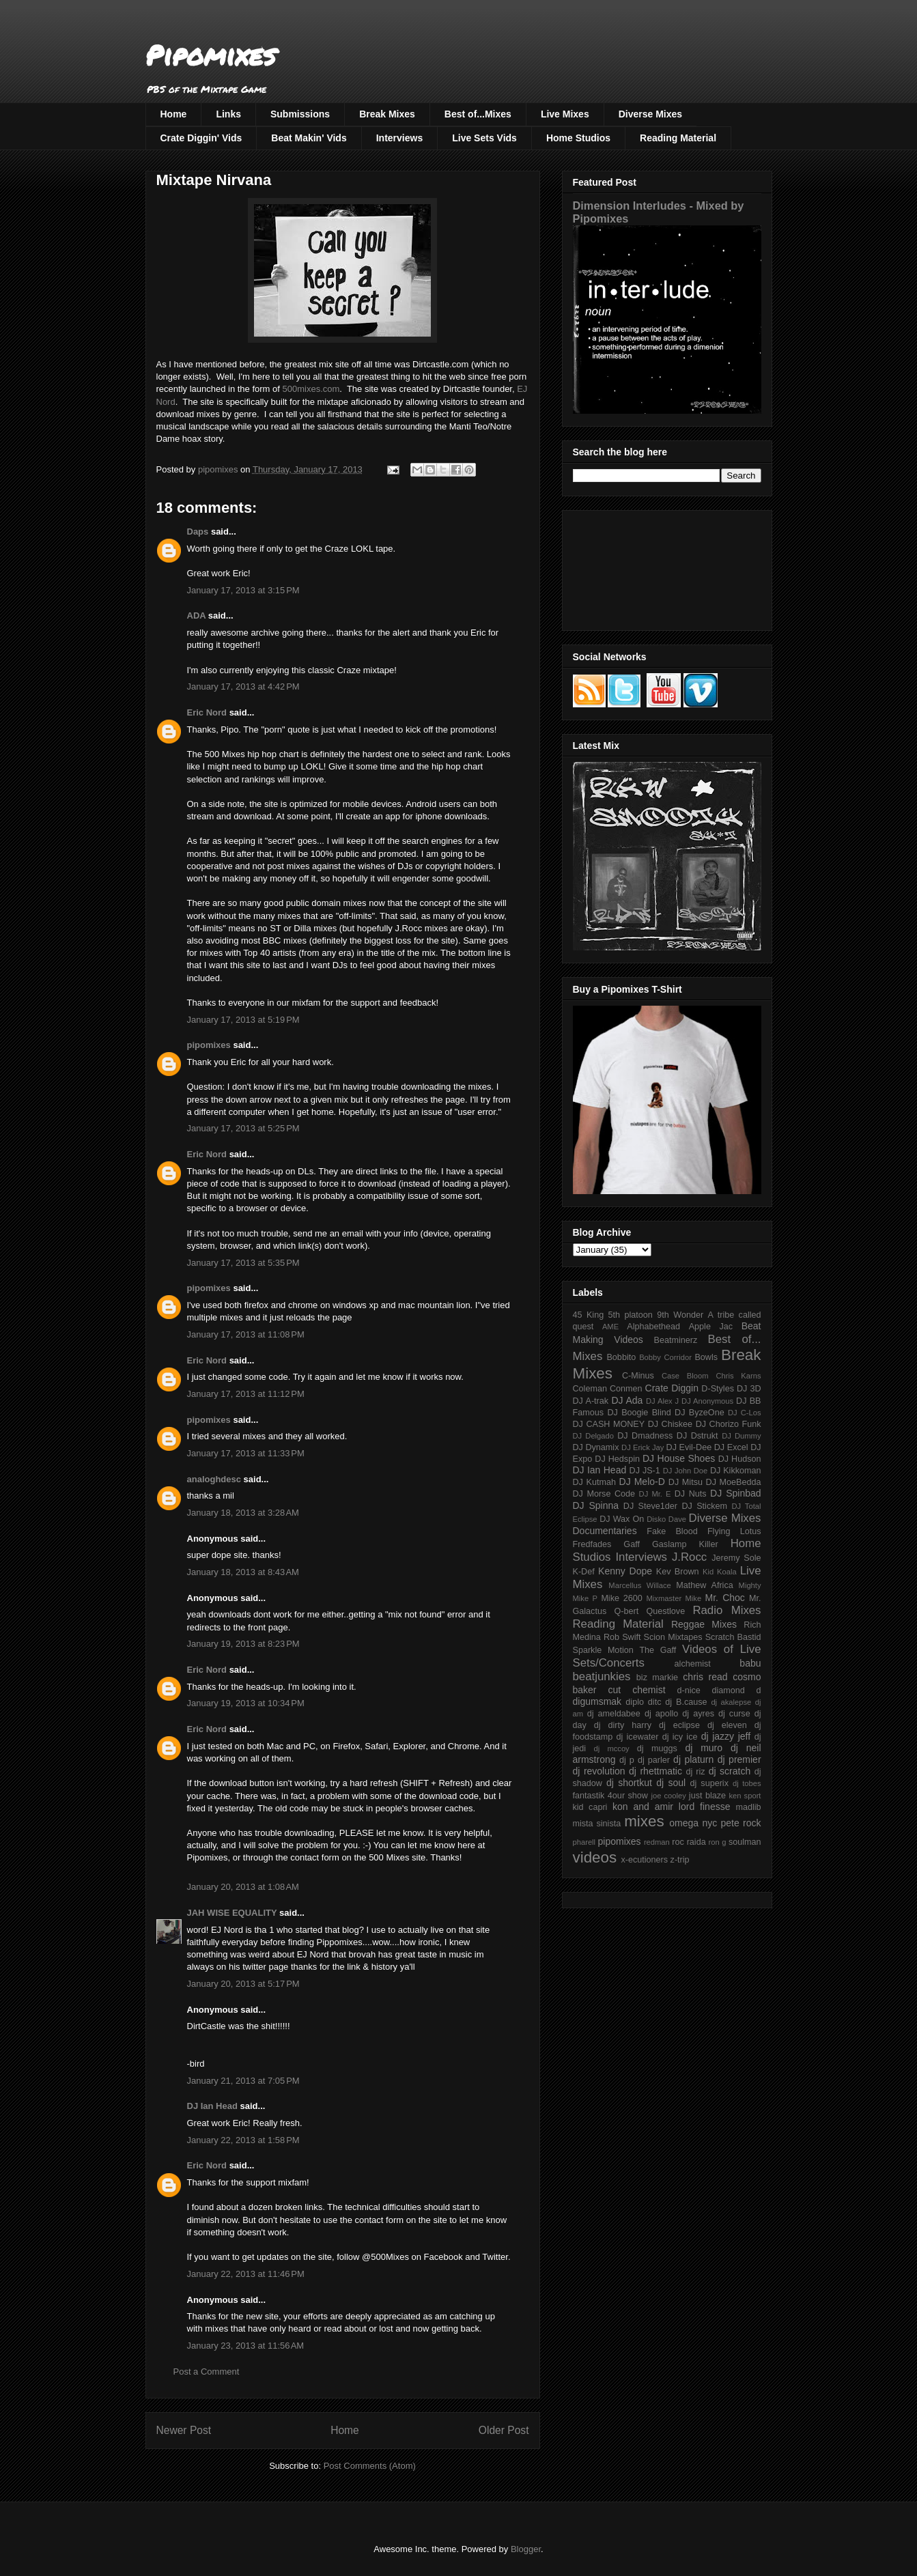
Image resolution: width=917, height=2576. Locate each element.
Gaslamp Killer (685, 1544)
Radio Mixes (726, 1610)
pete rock (740, 1822)
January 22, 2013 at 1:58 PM (243, 2140)
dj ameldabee (613, 1713)
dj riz (695, 1772)
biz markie (657, 1677)
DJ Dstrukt (697, 1436)
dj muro (703, 1747)
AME (610, 1326)
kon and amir (642, 1806)
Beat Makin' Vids (308, 137)
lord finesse (705, 1806)
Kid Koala (720, 1572)
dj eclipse (679, 1725)
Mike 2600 (621, 1598)
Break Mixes (387, 114)
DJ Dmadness (645, 1436)
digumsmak (597, 1701)
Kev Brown (677, 1571)
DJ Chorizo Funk (728, 1424)
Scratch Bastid (733, 1637)
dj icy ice (680, 1737)
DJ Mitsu (685, 1482)
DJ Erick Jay (642, 1447)
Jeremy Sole (736, 1558)
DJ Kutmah (594, 1482)
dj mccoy (612, 1748)
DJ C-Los (744, 1413)
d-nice (689, 1690)
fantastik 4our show (610, 1795)
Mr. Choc (725, 1597)
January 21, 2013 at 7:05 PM (243, 2081)
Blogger (526, 2549)
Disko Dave (666, 1519)
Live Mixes (565, 114)
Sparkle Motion (603, 1650)
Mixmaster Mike (674, 1598)
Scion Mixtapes (673, 1637)
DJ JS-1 (645, 1470)
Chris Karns (738, 1376)
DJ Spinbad (735, 1493)
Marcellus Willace (639, 1585)
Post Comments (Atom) (370, 2466)
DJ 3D (749, 1388)
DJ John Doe (685, 1471)
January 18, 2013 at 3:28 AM (243, 1513)
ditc (655, 1702)
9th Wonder (680, 1315)
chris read (705, 1676)
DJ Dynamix (596, 1447)
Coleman (590, 1388)
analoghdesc (214, 1479)
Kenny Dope (625, 1571)
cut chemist (637, 1689)
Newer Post (184, 2430)
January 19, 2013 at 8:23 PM (243, 1644)
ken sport (745, 1796)
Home (173, 114)
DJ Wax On (621, 1519)
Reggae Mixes (704, 1624)
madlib (748, 1807)
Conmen (626, 1388)
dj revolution (599, 1771)
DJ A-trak (591, 1401)
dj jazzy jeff (725, 1736)
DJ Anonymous (707, 1401)
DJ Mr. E (655, 1494)
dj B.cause (686, 1702)
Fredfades (592, 1544)
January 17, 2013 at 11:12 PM (246, 1394)
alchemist (693, 1664)
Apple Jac (711, 1326)
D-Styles (717, 1388)
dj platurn (693, 1759)
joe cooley (668, 1796)
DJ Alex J (662, 1401)
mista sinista (597, 1823)
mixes (644, 1821)
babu (750, 1663)
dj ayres (698, 1713)
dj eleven (727, 1725)
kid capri (590, 1807)
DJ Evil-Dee (689, 1447)
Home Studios (578, 137)
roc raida (688, 1842)
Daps (198, 531)
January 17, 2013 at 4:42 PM (243, 686)
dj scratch (730, 1771)
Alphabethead (653, 1326)
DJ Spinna (596, 1505)
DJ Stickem (704, 1506)
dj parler (654, 1760)
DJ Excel (731, 1447)
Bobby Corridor (665, 1357)
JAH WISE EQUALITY (232, 1913)
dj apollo (661, 1713)
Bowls (706, 1357)
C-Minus (638, 1376)
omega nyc (693, 1822)
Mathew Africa (704, 1585)
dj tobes (747, 1783)
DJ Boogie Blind (639, 1412)
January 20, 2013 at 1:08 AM (243, 1887)
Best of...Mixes (478, 114)
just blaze (707, 1795)
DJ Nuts (691, 1494)
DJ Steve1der (650, 1506)
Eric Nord (207, 712)
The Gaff (657, 1650)
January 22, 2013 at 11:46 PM (246, 2274)
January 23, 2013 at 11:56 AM (246, 2345)
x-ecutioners (644, 1860)
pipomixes (209, 1045)
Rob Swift (622, 1637)
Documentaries (605, 1530)
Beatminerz (676, 1340)
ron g (717, 1842)
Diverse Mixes (650, 114)
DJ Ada (627, 1400)
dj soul (671, 1782)
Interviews (399, 137)
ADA (196, 615)
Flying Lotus (734, 1531)
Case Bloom (685, 1376)
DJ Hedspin (617, 1459)
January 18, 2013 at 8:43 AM (243, 1572)
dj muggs (657, 1748)
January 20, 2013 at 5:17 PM (243, 1984)
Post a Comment (206, 2371)
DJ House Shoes (679, 1458)
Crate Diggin (672, 1388)
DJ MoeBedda (733, 1482)
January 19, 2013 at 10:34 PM (246, 1703)
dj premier (739, 1759)
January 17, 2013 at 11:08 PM (246, 1334)
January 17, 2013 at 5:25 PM (243, 1128)
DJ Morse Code (604, 1494)
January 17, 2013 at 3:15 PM (243, 590)
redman (657, 1842)
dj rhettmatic (655, 1771)
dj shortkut (629, 1782)
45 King (588, 1315)
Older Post (504, 2430)
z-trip (680, 1860)
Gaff (631, 1544)
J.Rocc (689, 1557)
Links (228, 114)
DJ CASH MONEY (609, 1424)
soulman (745, 1842)
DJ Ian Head (212, 2106)
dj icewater (638, 1737)
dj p (626, 1760)
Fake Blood (672, 1531)
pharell (584, 1842)
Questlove (665, 1611)
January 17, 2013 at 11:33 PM (246, 1453)
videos (595, 1857)
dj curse (734, 1713)
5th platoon (630, 1315)
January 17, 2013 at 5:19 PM (243, 1020)
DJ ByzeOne (699, 1412)
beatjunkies (602, 1676)
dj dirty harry (622, 1725)
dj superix (709, 1783)
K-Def (584, 1571)
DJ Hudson (739, 1459)
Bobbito (621, 1357)
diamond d (736, 1690)
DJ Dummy (741, 1436)
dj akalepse (731, 1702)
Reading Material (678, 137)
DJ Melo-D (642, 1481)
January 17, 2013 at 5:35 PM (243, 1263)
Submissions (300, 114)
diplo (634, 1702)
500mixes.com (311, 389)
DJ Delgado (594, 1436)
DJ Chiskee (670, 1424)
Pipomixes (210, 55)
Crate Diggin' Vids (201, 137)
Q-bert (626, 1611)
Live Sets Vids (484, 137)
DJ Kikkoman (735, 1470)
